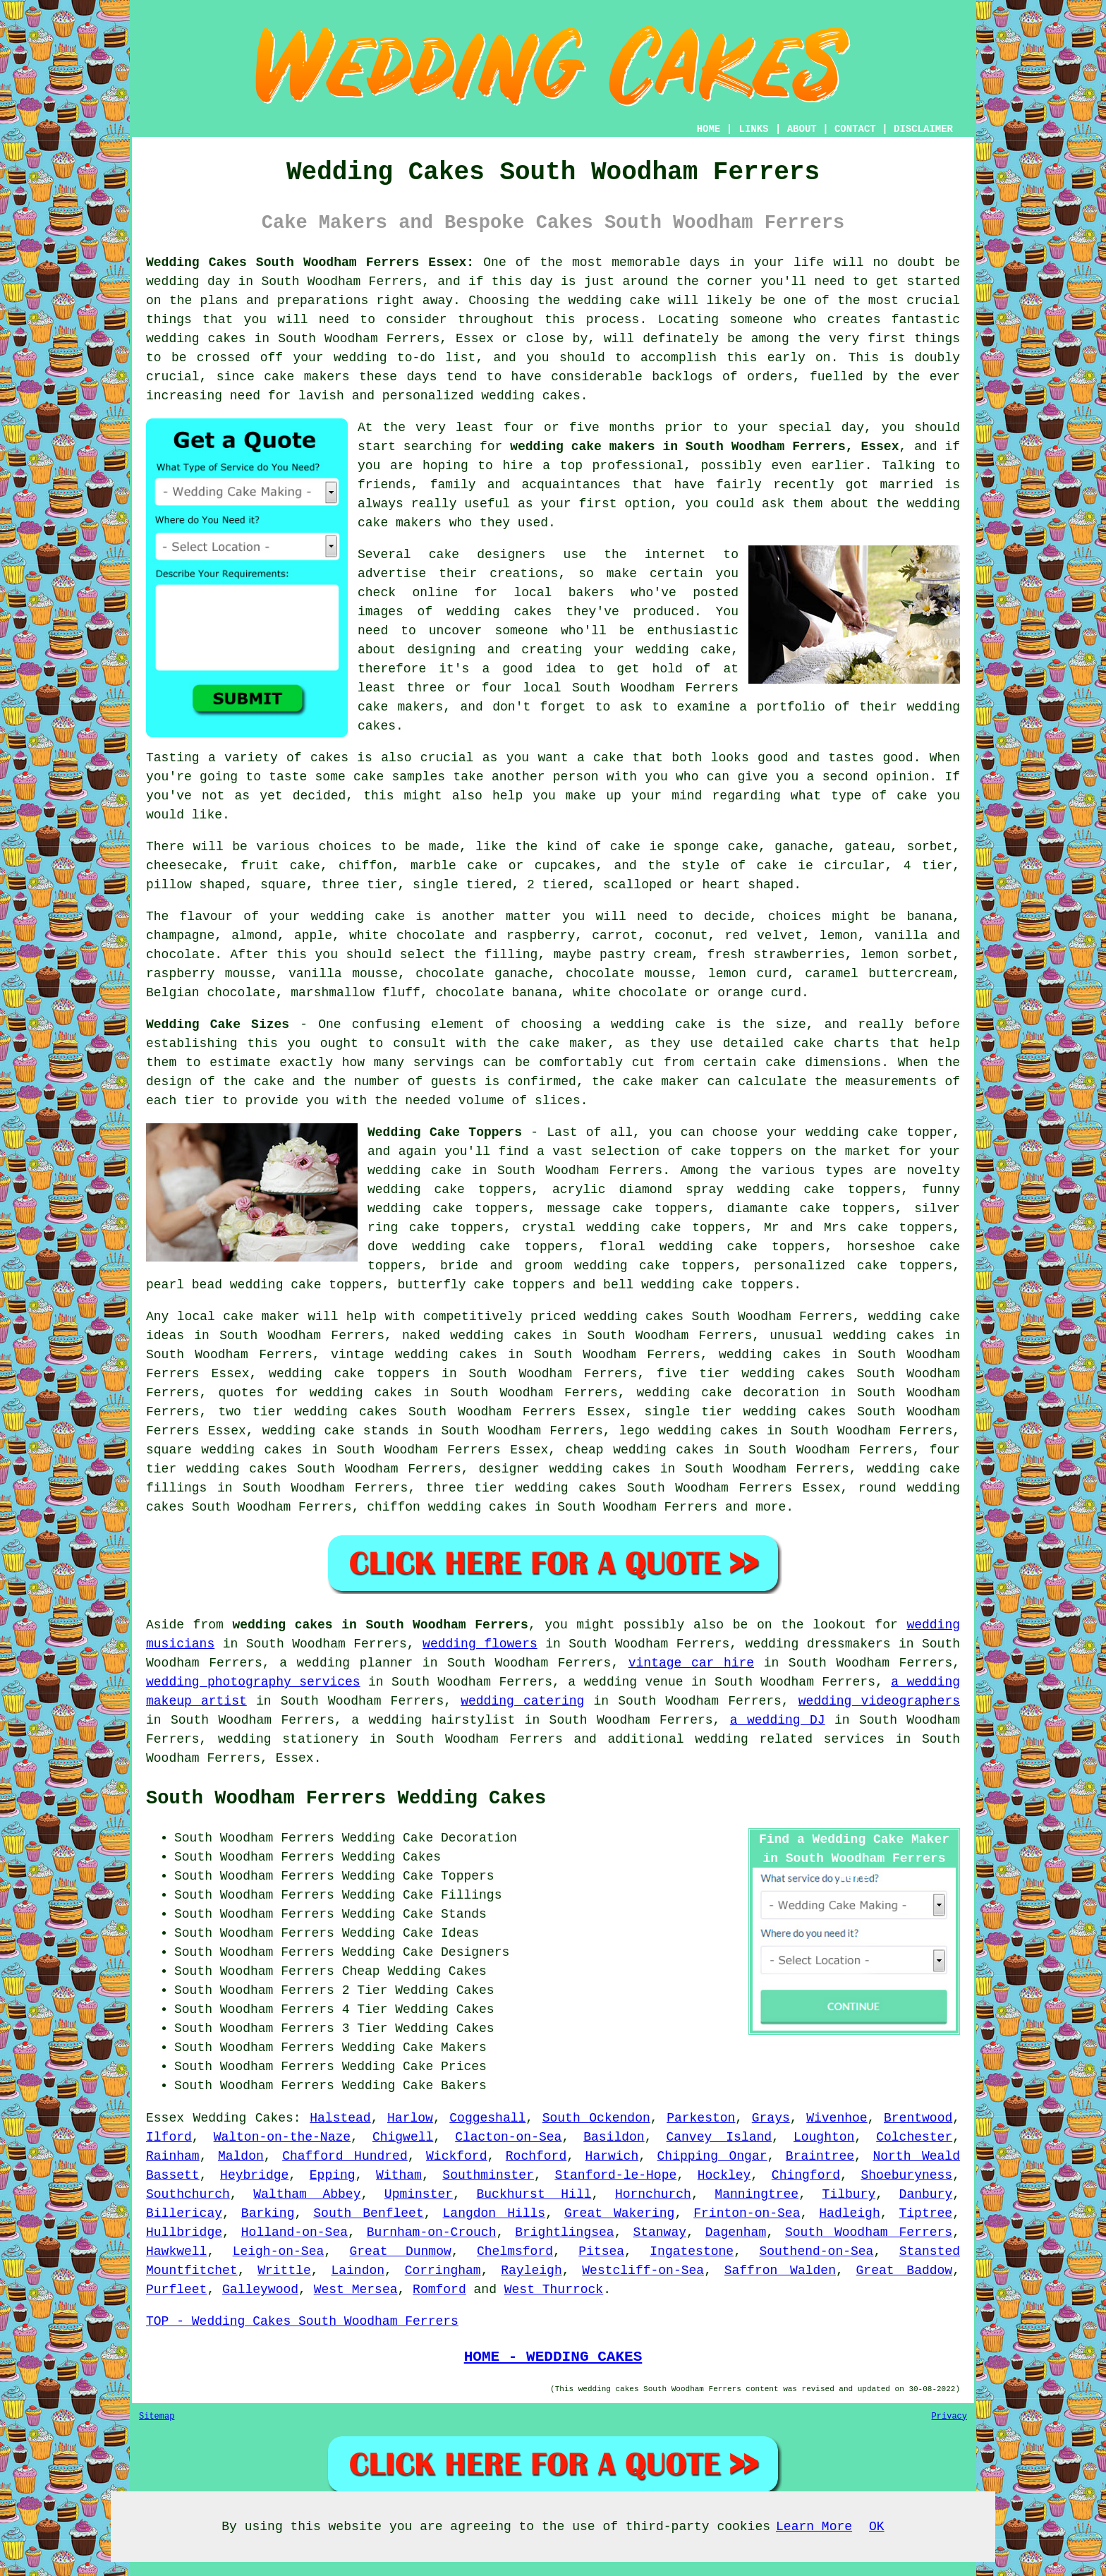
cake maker (568, 1043)
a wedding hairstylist (433, 1720)
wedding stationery (288, 1739)
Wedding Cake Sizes (217, 1024)
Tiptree (926, 2213)
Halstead (340, 2118)
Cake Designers (456, 1952)
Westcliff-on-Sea (643, 2270)
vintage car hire (691, 1663)
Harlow (410, 2118)
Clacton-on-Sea (508, 2137)
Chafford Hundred (345, 2156)
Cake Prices (445, 2067)
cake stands (366, 1431)
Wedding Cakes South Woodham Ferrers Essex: (310, 262)
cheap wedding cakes (640, 1450)
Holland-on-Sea (294, 2232)
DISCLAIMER (923, 129)
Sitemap (156, 2416)
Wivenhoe (836, 2118)
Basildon (613, 2137)
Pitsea (601, 2251)
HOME (709, 129)
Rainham (173, 2156)
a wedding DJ (777, 1720)
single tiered (462, 885)
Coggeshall (487, 2118)
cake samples (399, 777)
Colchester (914, 2137)
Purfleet (176, 2289)
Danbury (926, 2194)
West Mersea (356, 2289)
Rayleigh (531, 2270)
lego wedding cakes (688, 1431)
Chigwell (402, 2137)
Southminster (488, 2175)
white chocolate (630, 993)
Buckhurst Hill (533, 2194)
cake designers (487, 555)
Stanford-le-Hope (615, 2175)
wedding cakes (196, 339)
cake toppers (382, 1374)
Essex (165, 2118)
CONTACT (855, 129)
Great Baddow (904, 2270)
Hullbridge (184, 2232)
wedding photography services (253, 1682)
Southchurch (188, 2194)
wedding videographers (879, 1701)
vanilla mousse (343, 974)
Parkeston (701, 2118)
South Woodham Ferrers (868, 2232)
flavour (206, 916)
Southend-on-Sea (816, 2251)
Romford (439, 2289)
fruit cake (280, 866)
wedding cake (614, 301)
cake (912, 796)
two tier (251, 1412)
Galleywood (260, 2289)
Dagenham (735, 2232)
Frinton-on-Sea (746, 2213)
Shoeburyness (907, 2175)
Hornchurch (653, 2194)
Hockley (724, 2175)
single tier (687, 1412)
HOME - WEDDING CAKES (553, 2356)
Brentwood (918, 2118)
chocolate (180, 955)
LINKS (753, 129)
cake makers (306, 377)
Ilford (169, 2137)
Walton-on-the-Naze (282, 2137)
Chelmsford (515, 2251)
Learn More (814, 2527)
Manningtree (756, 2194)
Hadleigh (849, 2213)
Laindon (357, 2270)
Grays (771, 2118)
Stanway (659, 2232)
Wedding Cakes (243, 2118)
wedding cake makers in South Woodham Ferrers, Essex (704, 447)
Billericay (184, 2213)
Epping (333, 2175)
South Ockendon (596, 2118)
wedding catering (522, 1701)
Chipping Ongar (712, 2156)
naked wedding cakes (477, 1336)
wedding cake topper (879, 1132)
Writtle (284, 2270)
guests (454, 1082)
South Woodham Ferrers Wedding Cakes (346, 1798)
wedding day (188, 281)
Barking (268, 2213)
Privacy (949, 2416)
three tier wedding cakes (521, 1488)
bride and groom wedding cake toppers (587, 1266)
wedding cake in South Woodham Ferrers (514, 1170)
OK (877, 2527)
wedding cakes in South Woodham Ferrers (380, 1625)
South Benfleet (368, 2213)
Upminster (418, 2194)
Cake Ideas (441, 1933)
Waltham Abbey (306, 2194)
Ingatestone (692, 2251)
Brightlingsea (564, 2232)
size (791, 1024)
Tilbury (849, 2194)
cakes (329, 758)
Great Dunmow (400, 2251)
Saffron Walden (780, 2270)
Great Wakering (619, 2213)
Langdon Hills (494, 2213)
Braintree (820, 2156)
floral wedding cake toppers (712, 1247)
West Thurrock (553, 2289)
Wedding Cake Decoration (429, 1838)
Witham (399, 2175)
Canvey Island (719, 2137)
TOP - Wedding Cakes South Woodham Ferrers (302, 2321)
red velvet (764, 936)
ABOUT (802, 129)
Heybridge (254, 2175)
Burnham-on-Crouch (432, 2232)
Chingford (806, 2175)
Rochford (536, 2156)
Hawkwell (176, 2251)
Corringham (443, 2270)
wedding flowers (480, 1644)
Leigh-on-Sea (278, 2251)
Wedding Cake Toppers (444, 1132)
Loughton (824, 2137)
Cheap (361, 1971)
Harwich (612, 2156)
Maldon (241, 2156)
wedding (576, 1469)
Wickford (456, 2156)
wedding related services (790, 1739)
